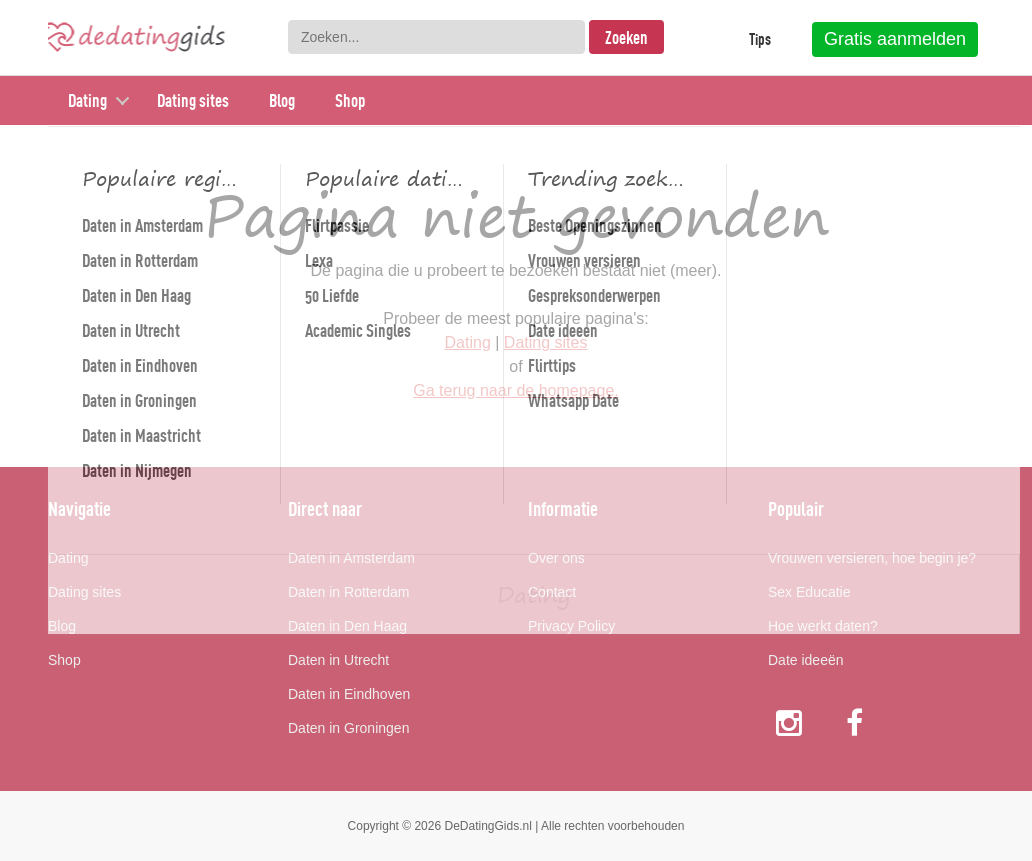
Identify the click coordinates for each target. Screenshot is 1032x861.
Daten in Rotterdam (348, 592)
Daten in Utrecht (338, 660)
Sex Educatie (809, 592)
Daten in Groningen (348, 728)
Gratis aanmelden (895, 39)
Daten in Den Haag (347, 626)
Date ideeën (806, 660)
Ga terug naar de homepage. (515, 390)
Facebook (856, 722)
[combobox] (436, 37)
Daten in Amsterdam (351, 558)
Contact (552, 592)
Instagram (789, 722)
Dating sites (193, 100)
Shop (350, 100)
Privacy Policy (571, 626)
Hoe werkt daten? (823, 626)
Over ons (556, 558)
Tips (760, 39)
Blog (282, 100)
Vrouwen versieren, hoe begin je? (872, 558)
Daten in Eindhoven (349, 694)
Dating (87, 100)
